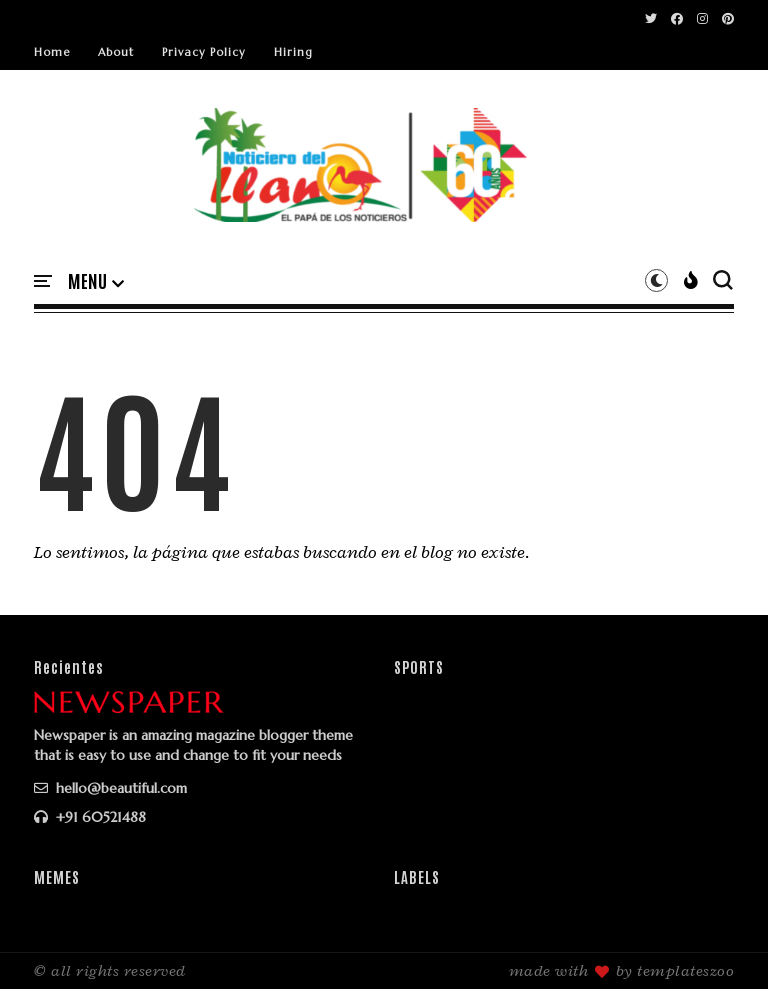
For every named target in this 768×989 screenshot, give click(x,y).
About (116, 52)
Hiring (293, 52)
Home (52, 52)
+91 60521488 (90, 817)
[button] (96, 282)
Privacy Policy (204, 52)
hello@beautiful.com (110, 788)
